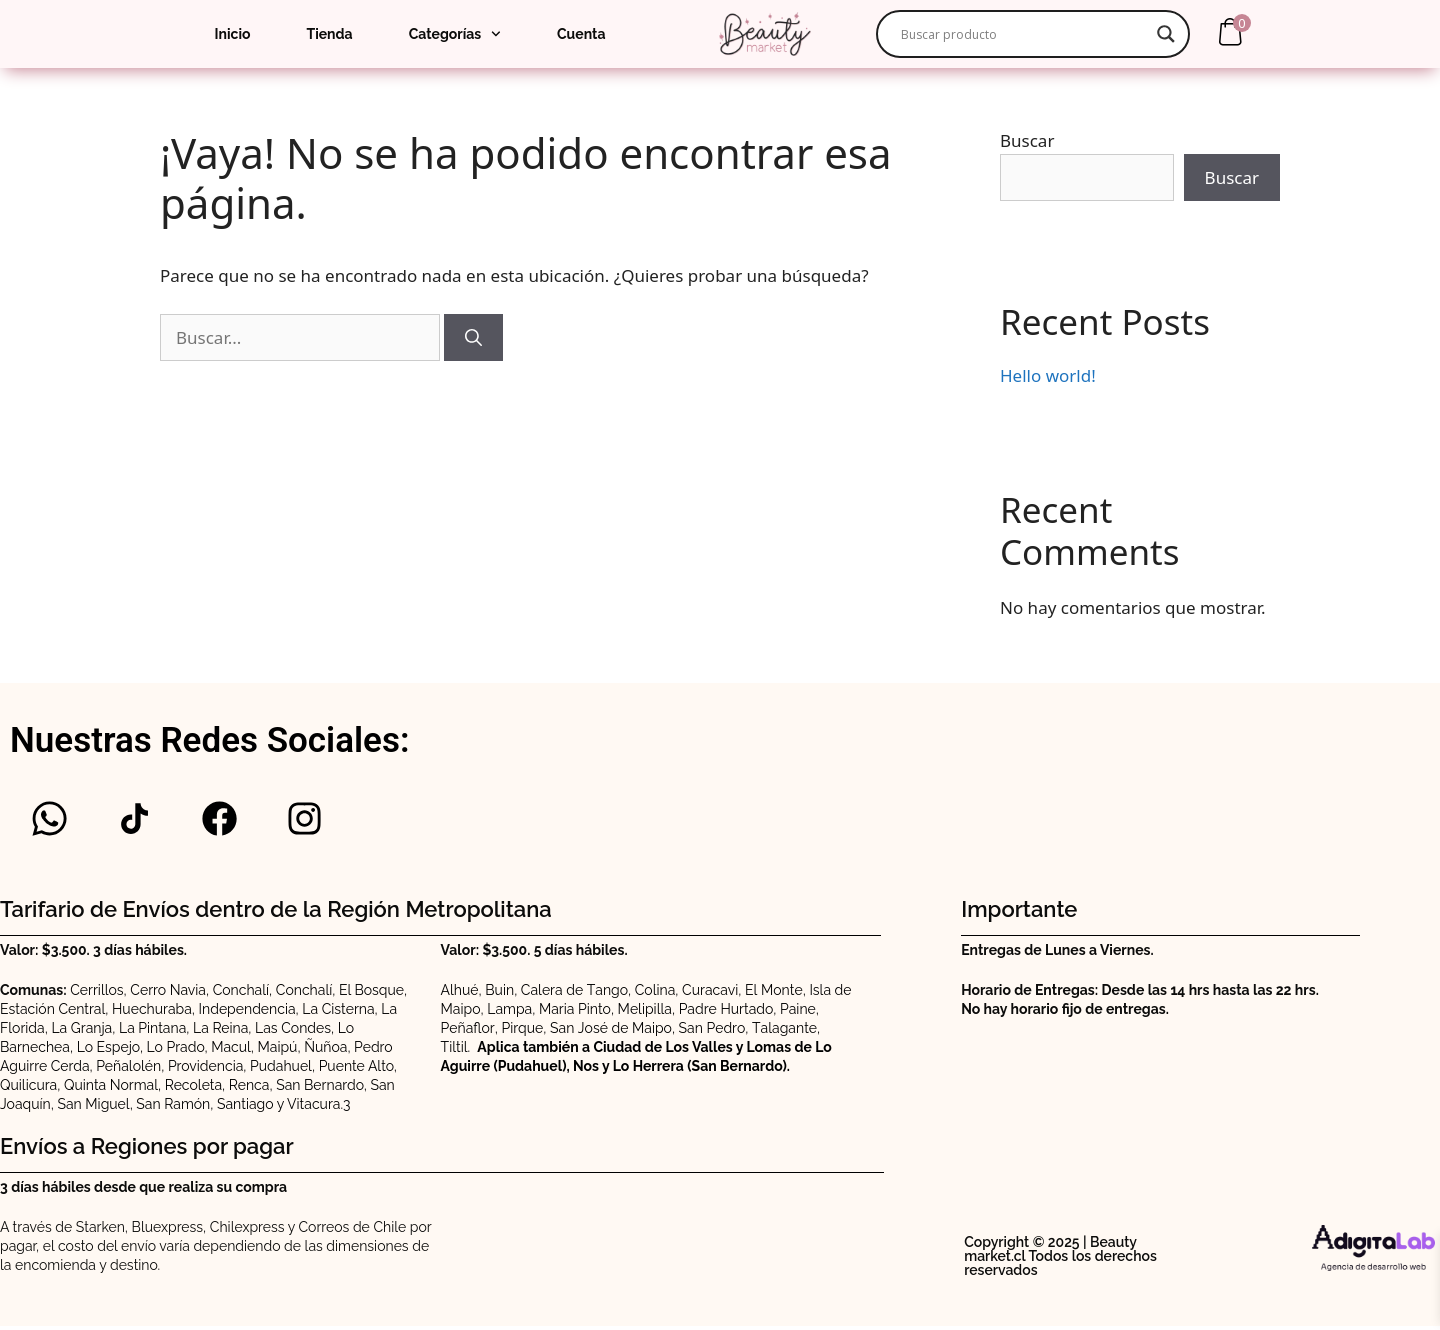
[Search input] (1024, 34)
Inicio (233, 34)
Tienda (329, 34)
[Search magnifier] (1166, 34)
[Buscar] (473, 338)
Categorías (455, 34)
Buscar (1027, 140)
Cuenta (581, 34)
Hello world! (1048, 375)
